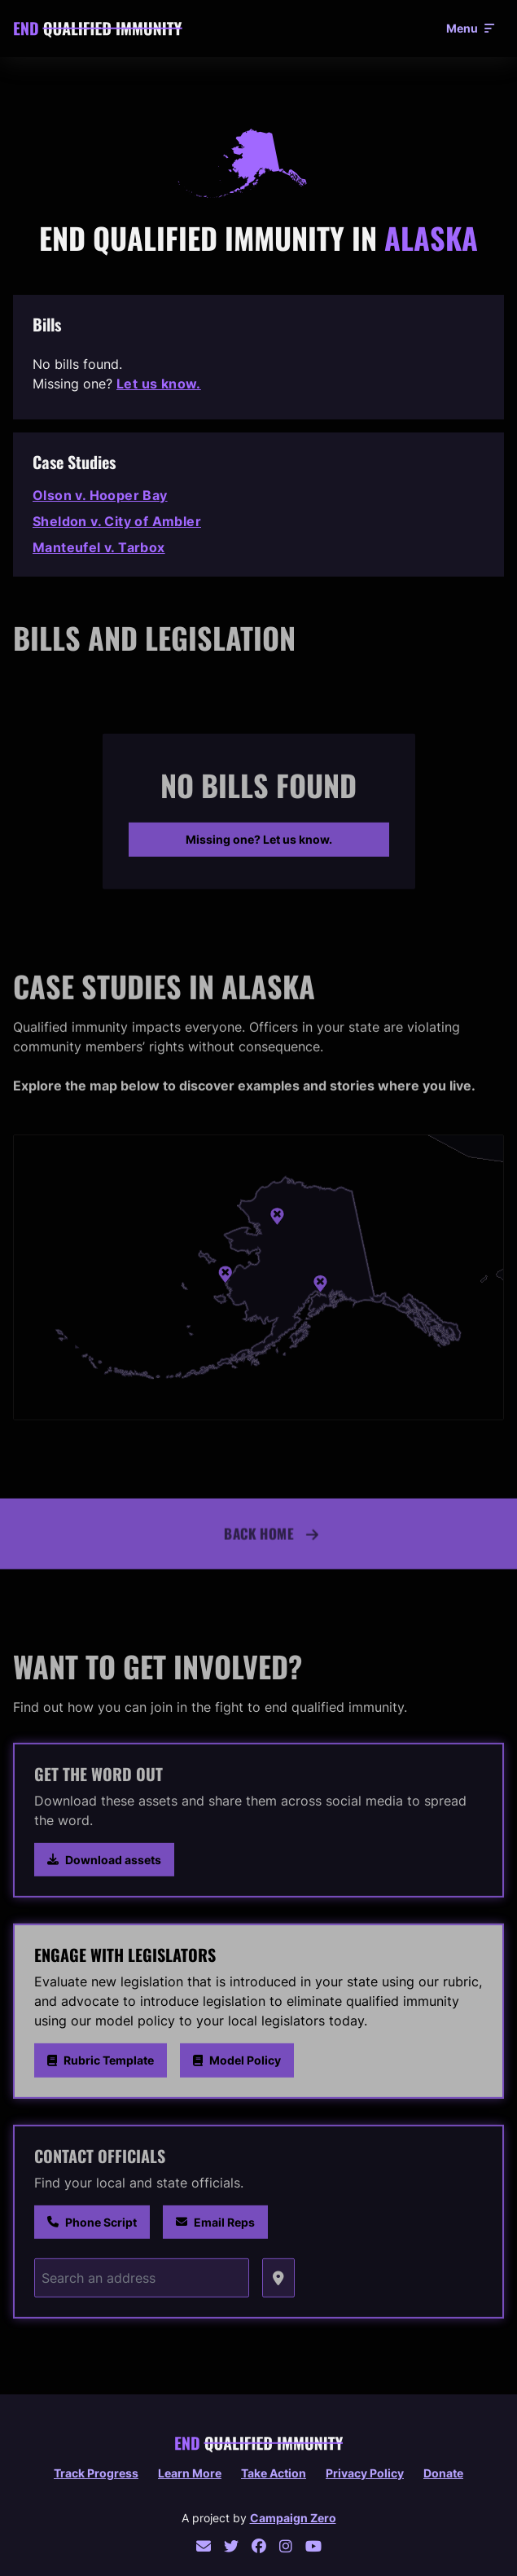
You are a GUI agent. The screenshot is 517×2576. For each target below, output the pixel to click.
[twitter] (231, 2546)
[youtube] (313, 2546)
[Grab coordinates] (278, 2282)
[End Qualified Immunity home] (97, 28)
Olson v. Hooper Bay (100, 495)
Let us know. (158, 383)
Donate (443, 2473)
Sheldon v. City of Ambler (117, 521)
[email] (203, 2546)
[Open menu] (470, 28)
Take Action (273, 2473)
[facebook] (259, 2546)
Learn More (189, 2473)
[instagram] (286, 2546)
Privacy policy (365, 2473)
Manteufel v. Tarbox (99, 547)
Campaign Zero (293, 2518)
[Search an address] (141, 2282)
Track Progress (96, 2473)
